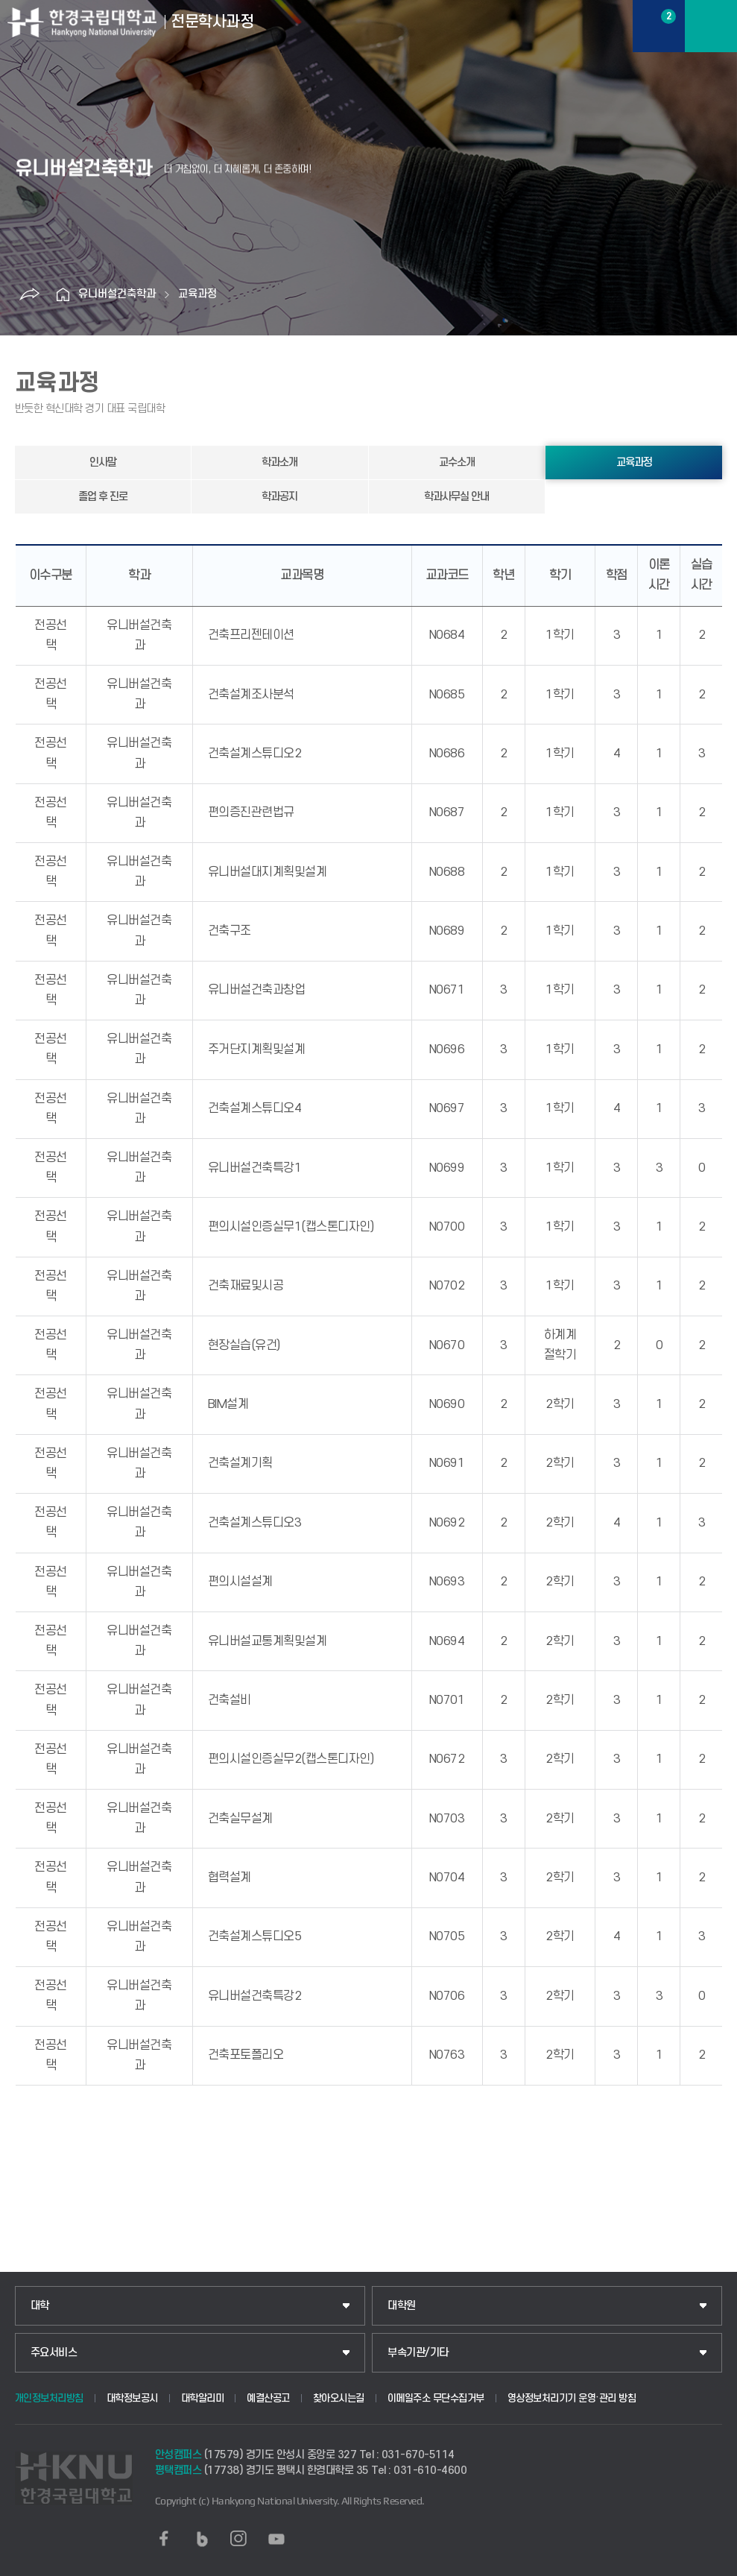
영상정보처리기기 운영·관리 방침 (571, 2398)
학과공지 (279, 496)
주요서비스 (54, 2352)
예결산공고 (268, 2398)
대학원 (402, 2305)
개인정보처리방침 (49, 2398)
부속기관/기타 (418, 2352)
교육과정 (197, 294)
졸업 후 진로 (102, 496)
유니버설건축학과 (117, 294)
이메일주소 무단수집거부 (436, 2398)
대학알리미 (202, 2398)
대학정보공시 (132, 2398)
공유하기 (29, 294)
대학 (40, 2305)
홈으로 (63, 294)
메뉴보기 (711, 26)
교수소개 (457, 462)
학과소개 (279, 462)
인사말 (102, 462)
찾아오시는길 (338, 2398)
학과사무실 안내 (456, 496)
